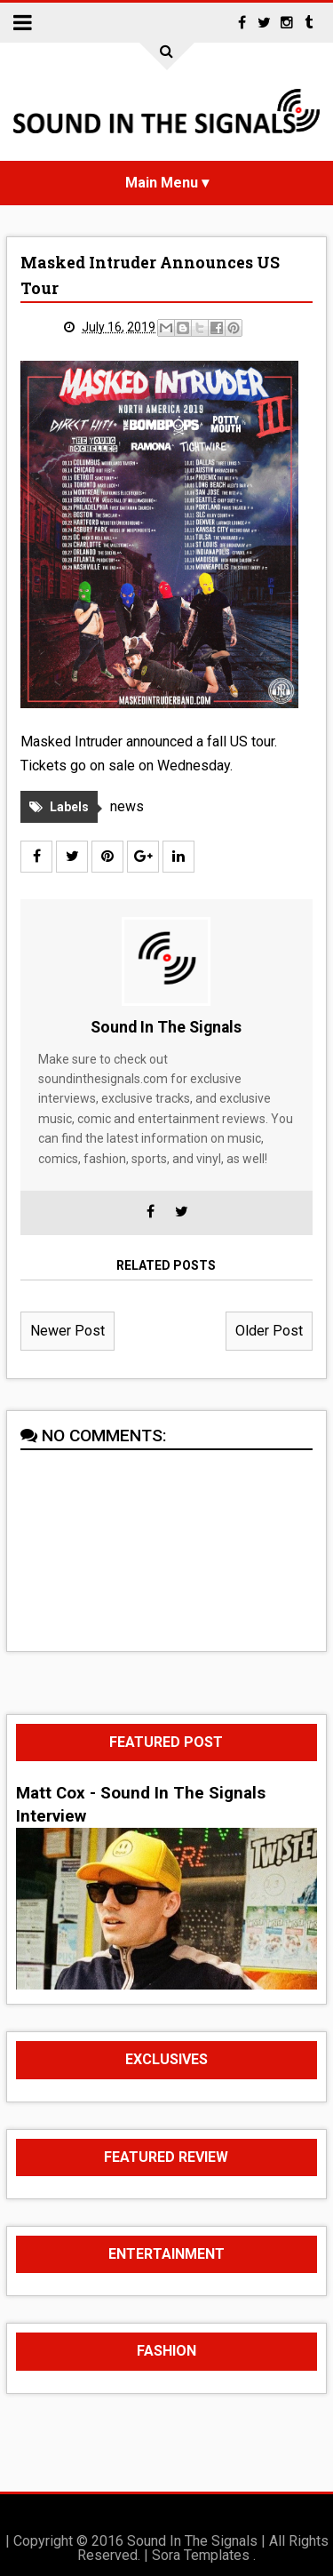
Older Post (269, 1330)
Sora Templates (201, 2555)
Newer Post (67, 1330)
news (127, 806)
